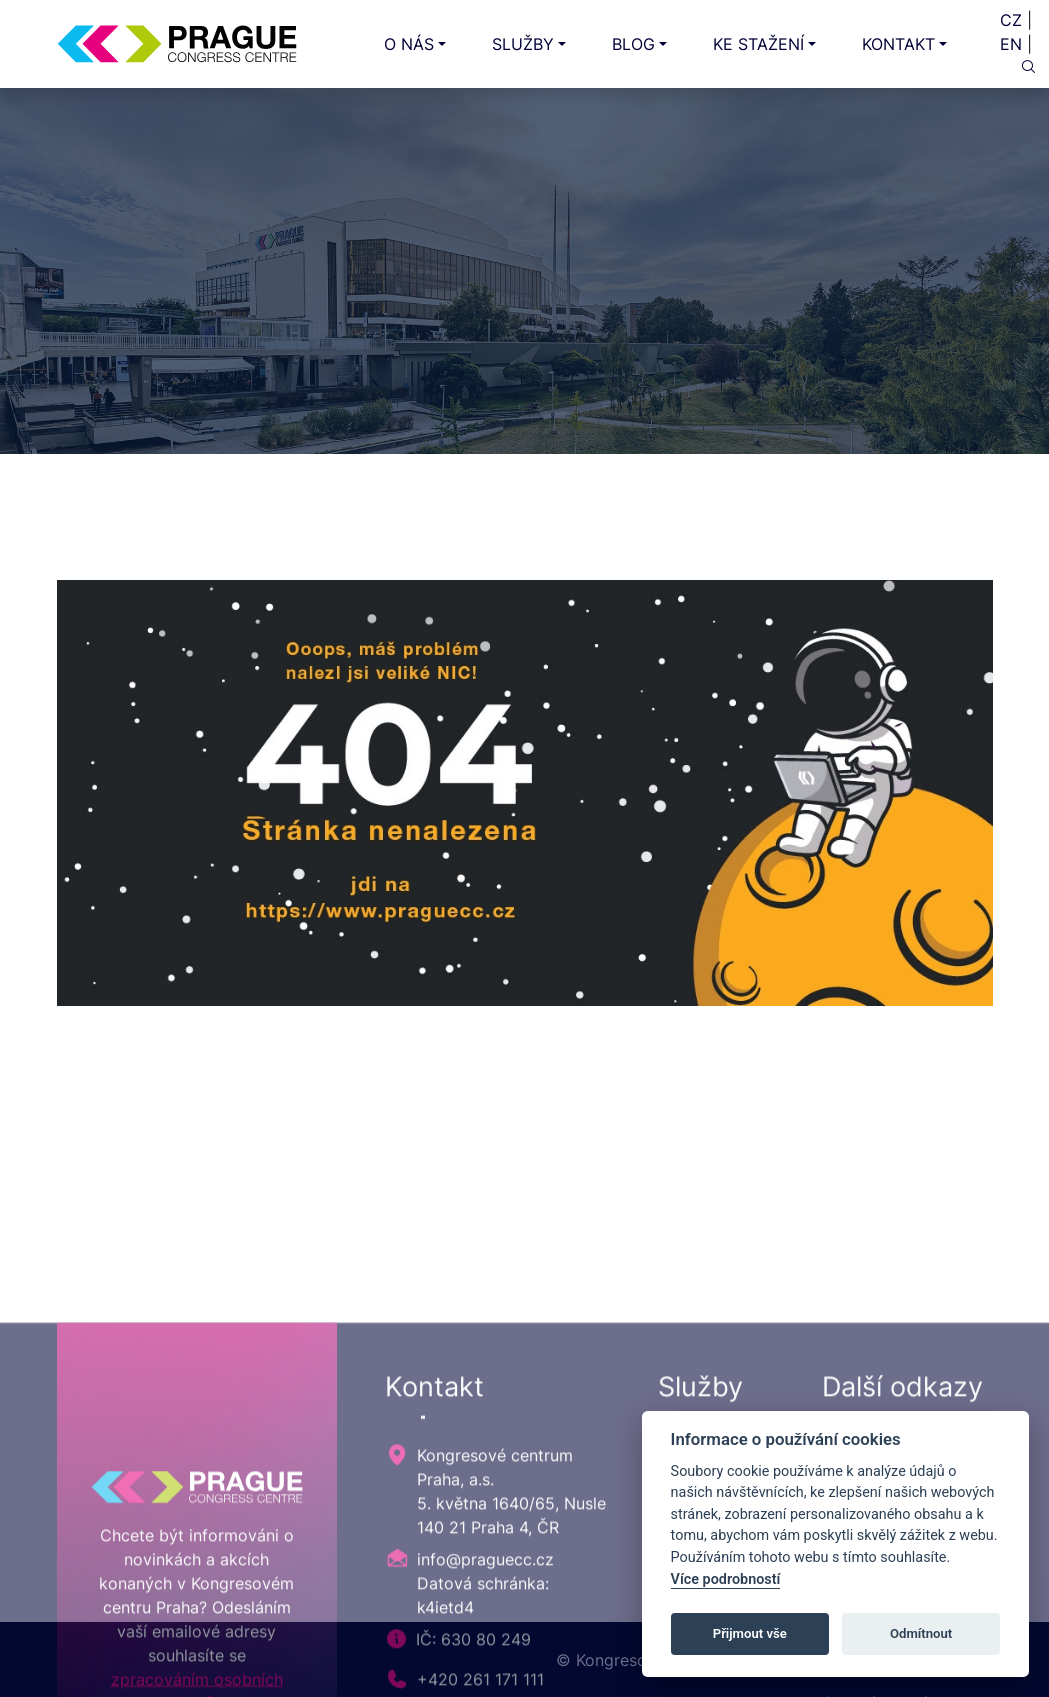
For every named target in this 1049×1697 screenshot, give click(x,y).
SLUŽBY (523, 44)
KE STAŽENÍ (758, 44)
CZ (1011, 20)
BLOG (633, 44)
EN (1011, 44)
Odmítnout (921, 1633)
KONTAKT (898, 44)
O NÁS (409, 44)
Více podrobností (726, 1579)
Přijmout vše (750, 1633)
